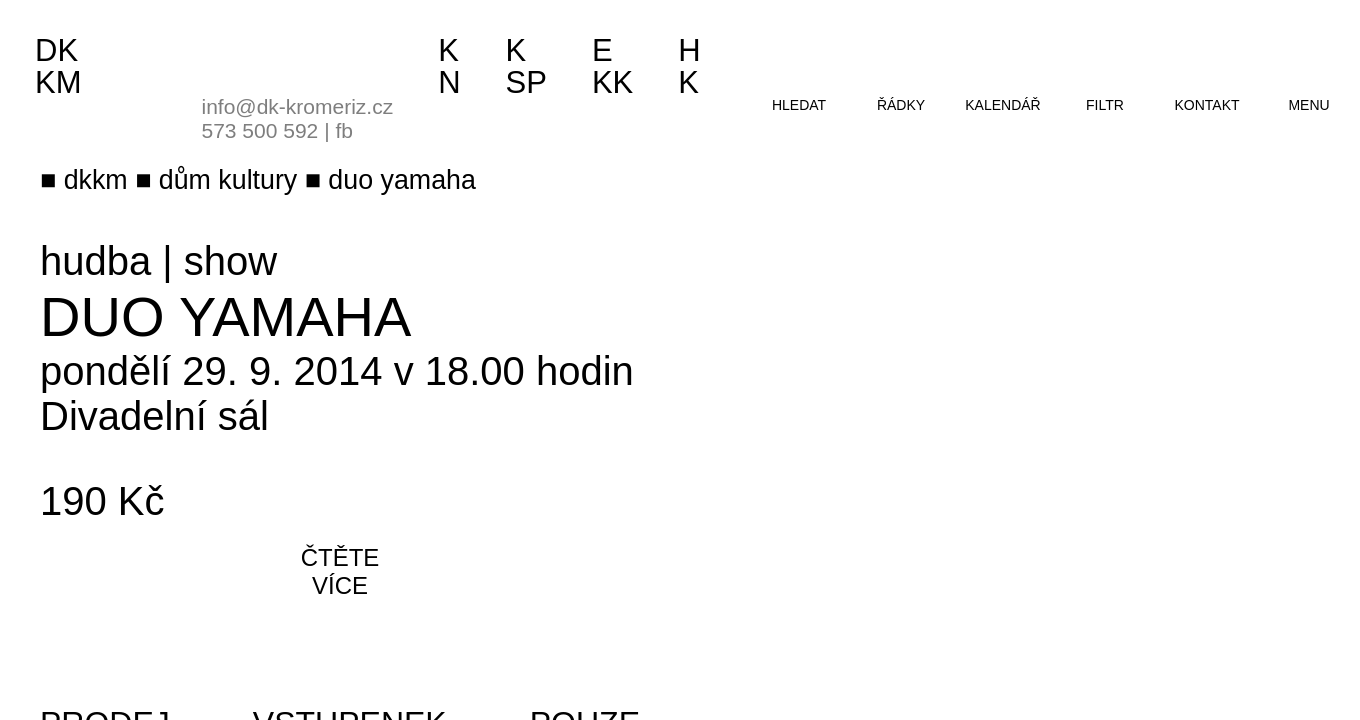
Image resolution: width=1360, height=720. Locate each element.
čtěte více (340, 571)
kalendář (1002, 105)
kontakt (1206, 105)
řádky (901, 105)
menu (1308, 105)
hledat (799, 105)
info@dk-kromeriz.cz (298, 106)
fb (344, 130)
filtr (1105, 105)
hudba (95, 261)
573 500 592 (260, 130)
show (230, 261)
